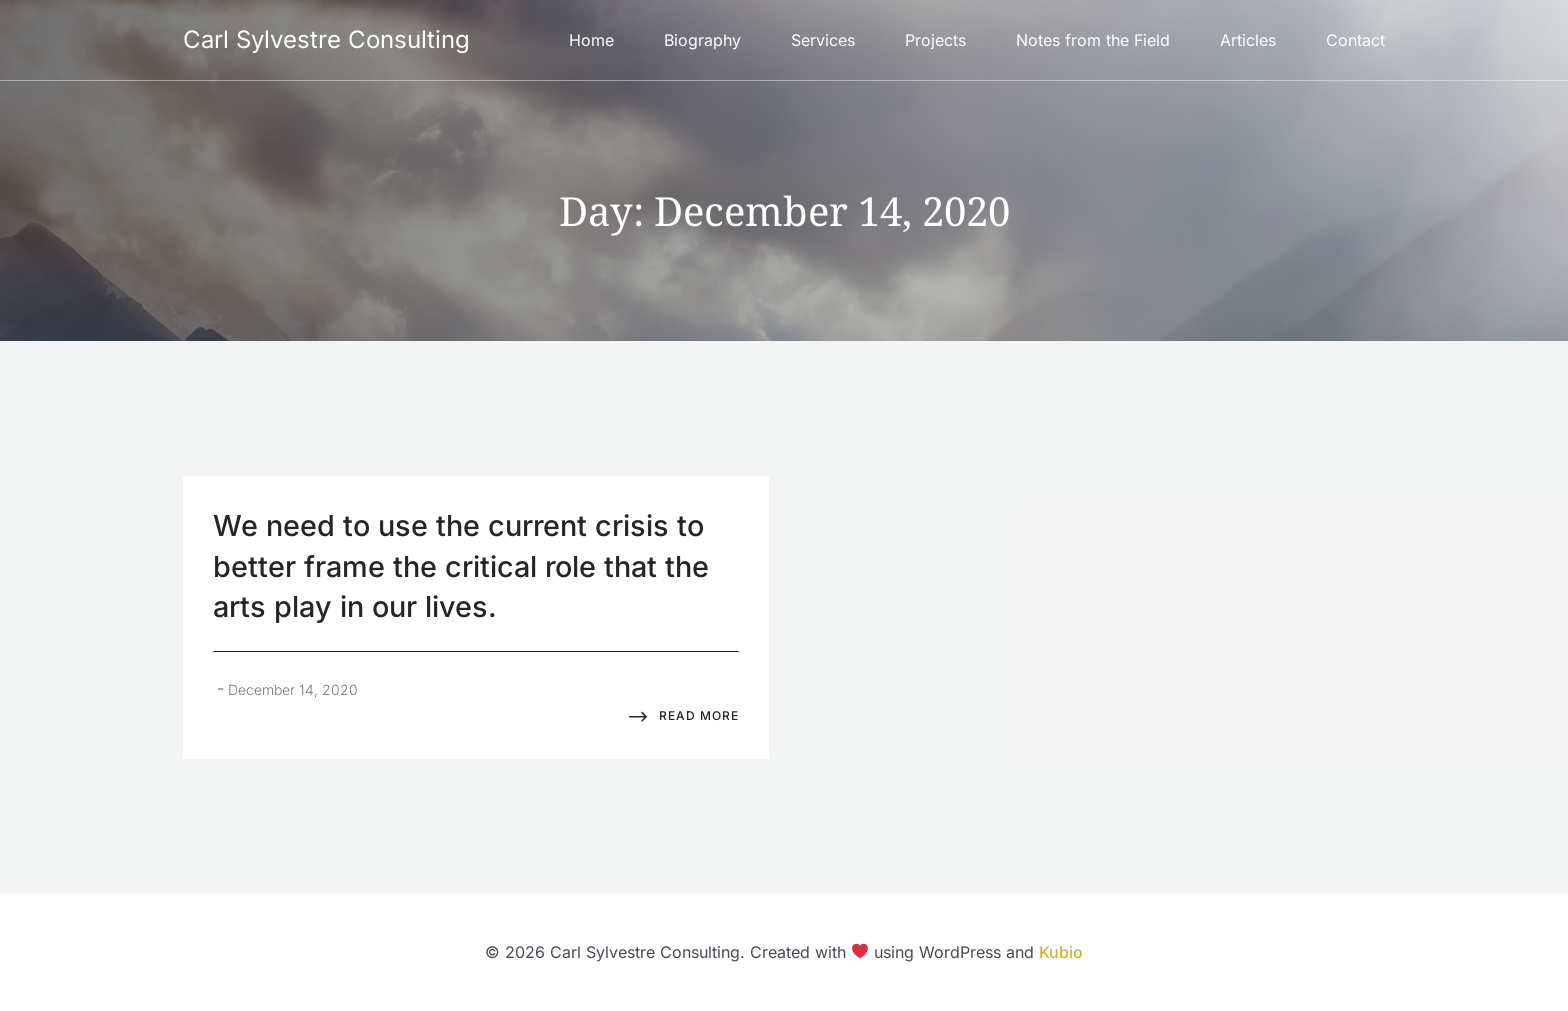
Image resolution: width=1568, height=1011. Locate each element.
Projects (935, 40)
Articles (1248, 40)
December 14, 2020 (293, 689)
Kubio (1061, 952)
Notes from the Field (1093, 40)
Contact (1355, 40)
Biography (702, 40)
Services (823, 40)
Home (591, 40)
